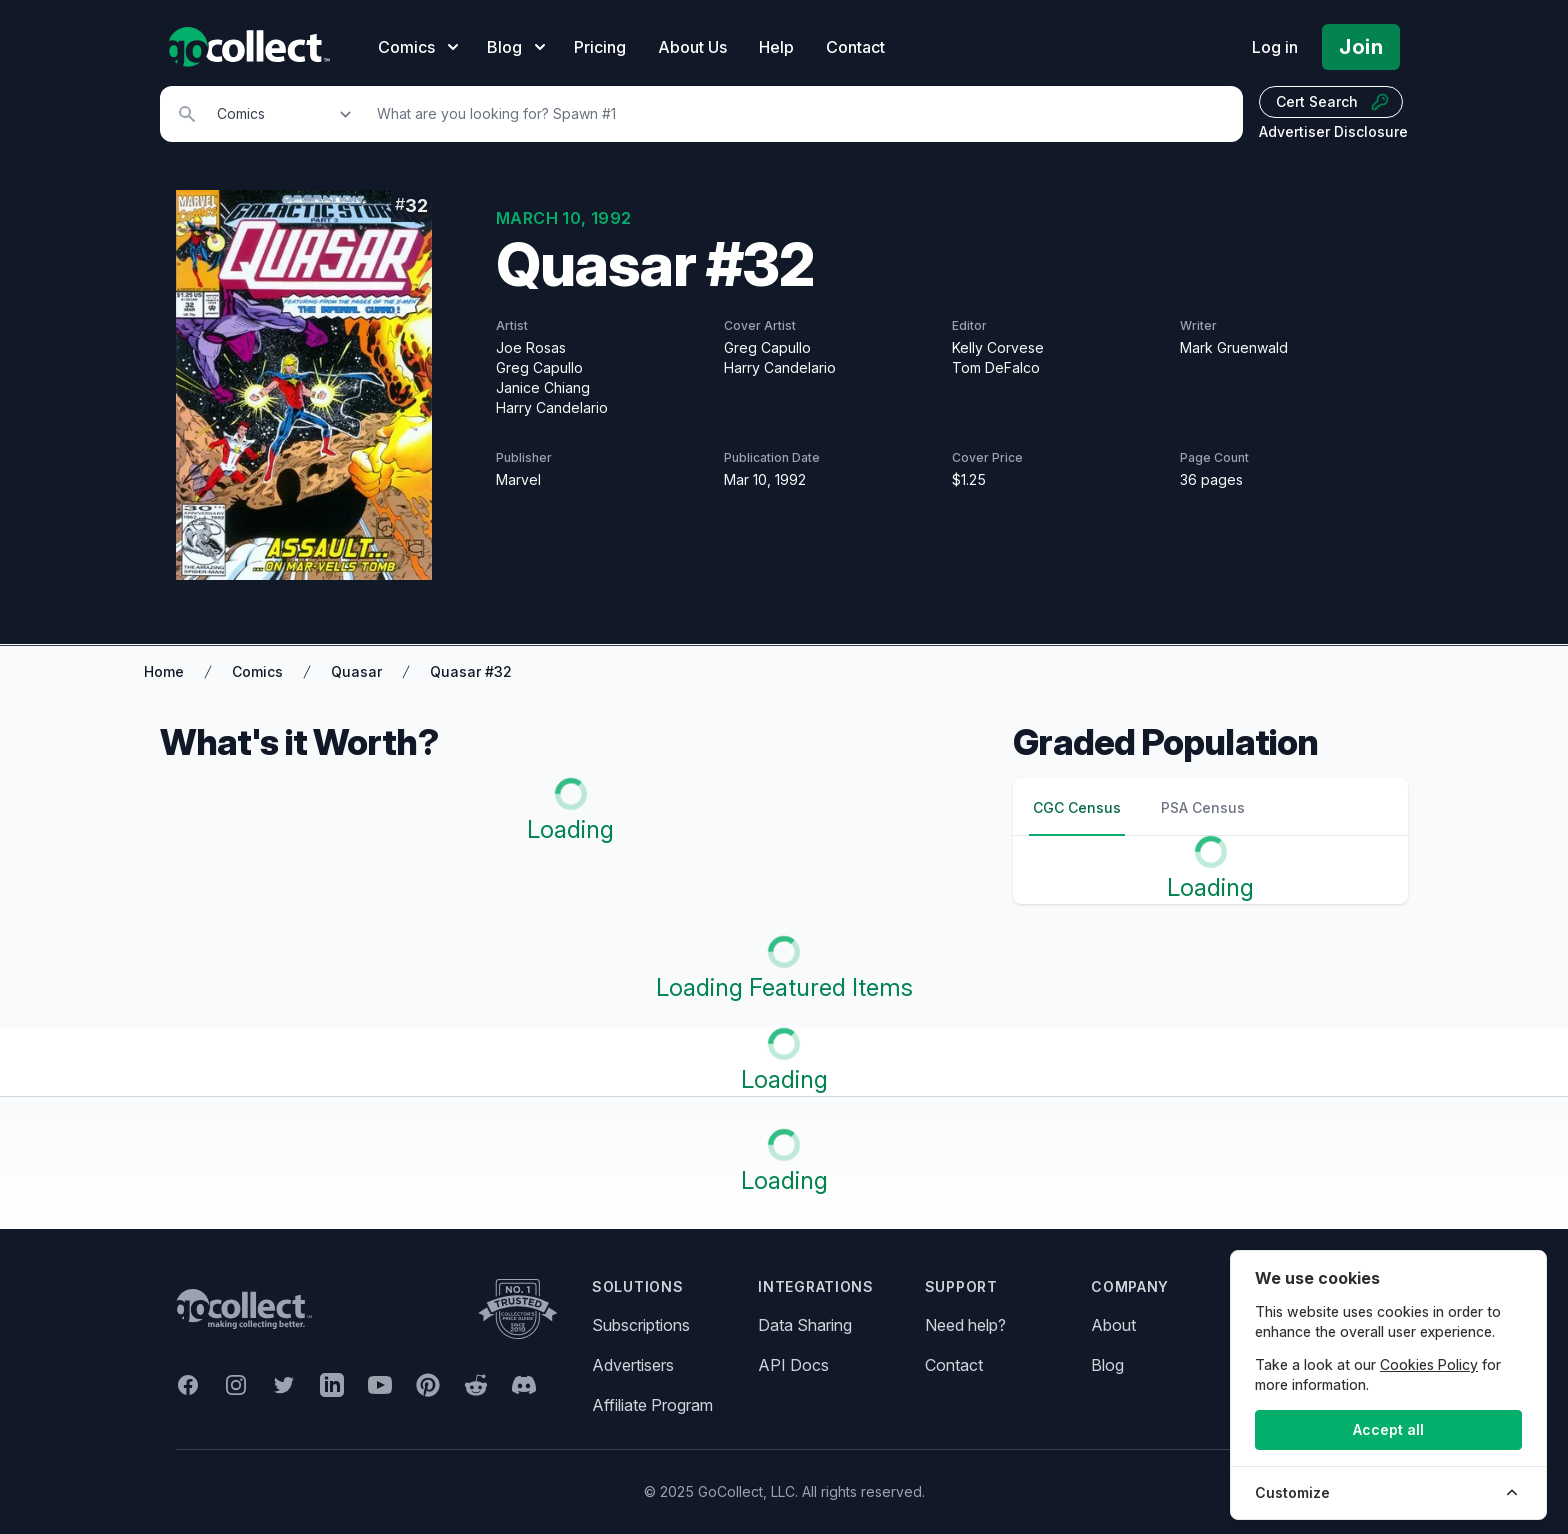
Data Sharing (805, 1325)
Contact (855, 47)
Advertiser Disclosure (1333, 131)
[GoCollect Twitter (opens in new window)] (284, 1385)
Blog (1107, 1365)
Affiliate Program (652, 1405)
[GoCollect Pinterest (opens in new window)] (428, 1385)
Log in (1275, 47)
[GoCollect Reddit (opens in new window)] (476, 1385)
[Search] (799, 114)
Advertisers (633, 1365)
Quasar (356, 671)
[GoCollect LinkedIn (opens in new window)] (332, 1385)
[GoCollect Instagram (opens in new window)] (236, 1385)
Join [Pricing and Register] (1361, 47)
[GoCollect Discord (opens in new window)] (524, 1385)
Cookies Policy (1429, 1364)
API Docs (793, 1365)
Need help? (965, 1325)
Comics (257, 671)
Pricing (600, 47)
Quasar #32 (471, 671)
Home (164, 671)
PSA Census (1203, 807)
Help (776, 47)
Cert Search (1333, 102)
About (1113, 1325)
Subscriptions (641, 1325)
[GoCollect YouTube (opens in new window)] (380, 1385)
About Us (692, 47)
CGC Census (1077, 807)
